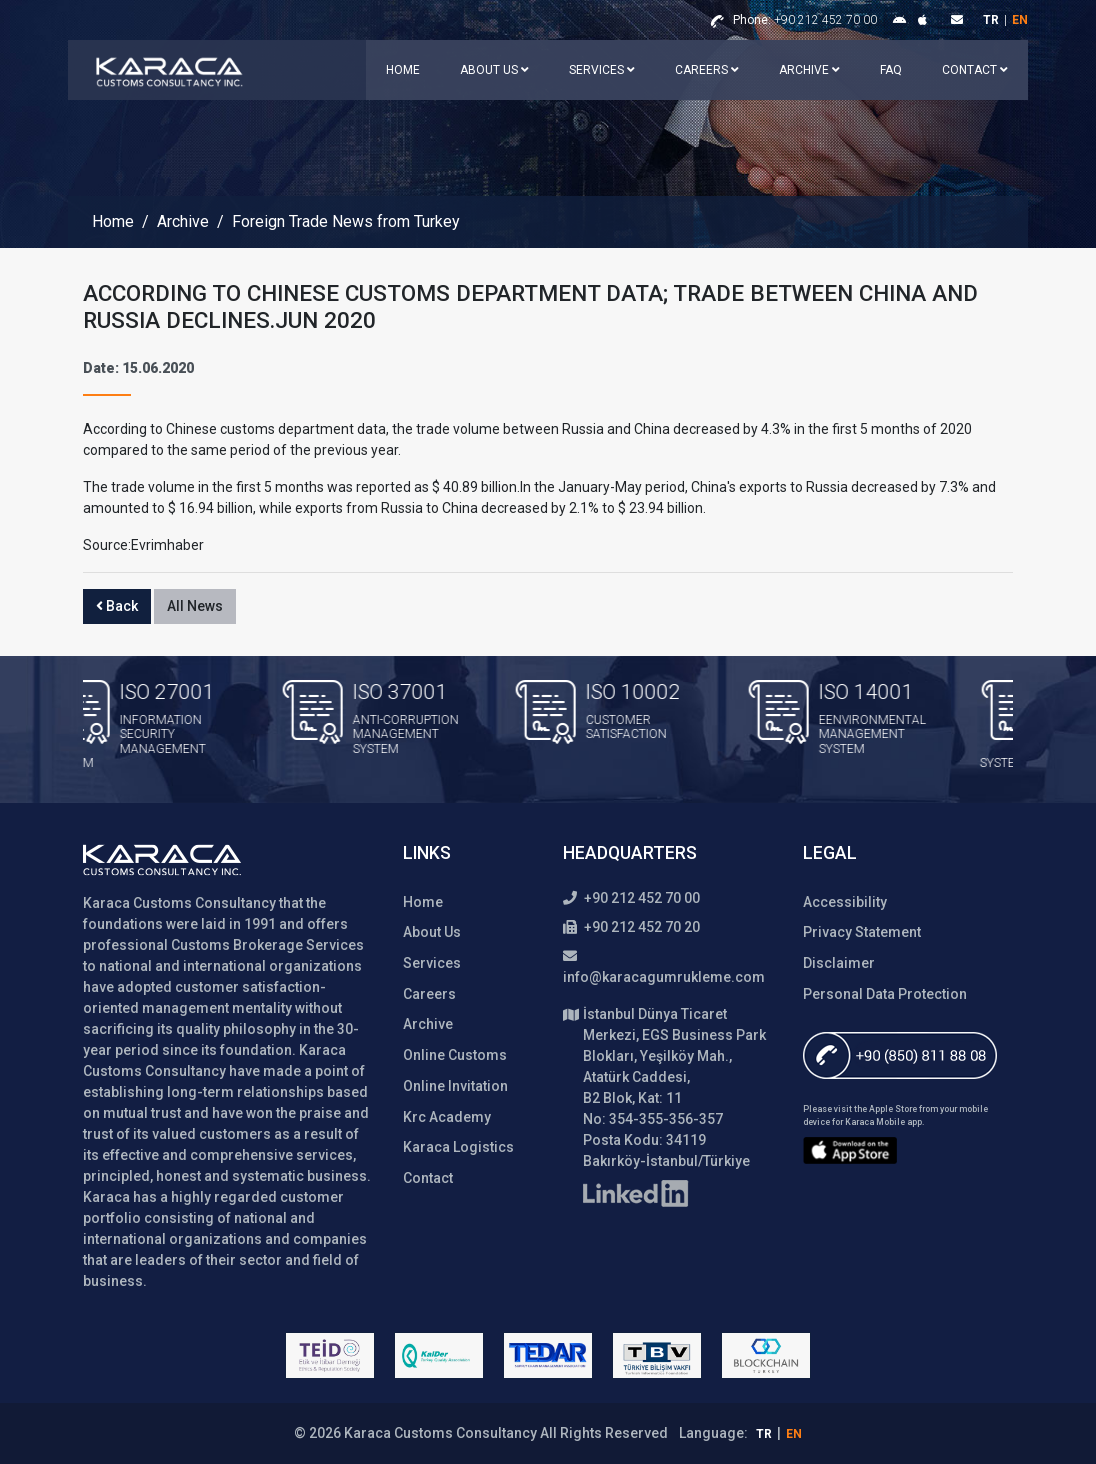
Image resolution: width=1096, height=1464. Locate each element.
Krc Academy (447, 1117)
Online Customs (455, 1055)
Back (117, 606)
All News (195, 606)
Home (403, 70)
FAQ (891, 70)
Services (602, 70)
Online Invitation (455, 1086)
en (1020, 20)
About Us (494, 70)
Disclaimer (839, 963)
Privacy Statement (862, 932)
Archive (809, 70)
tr (991, 20)
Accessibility (845, 902)
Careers (707, 70)
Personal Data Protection (885, 994)
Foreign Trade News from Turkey (346, 222)
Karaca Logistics (458, 1147)
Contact (975, 70)
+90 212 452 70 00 (805, 20)
